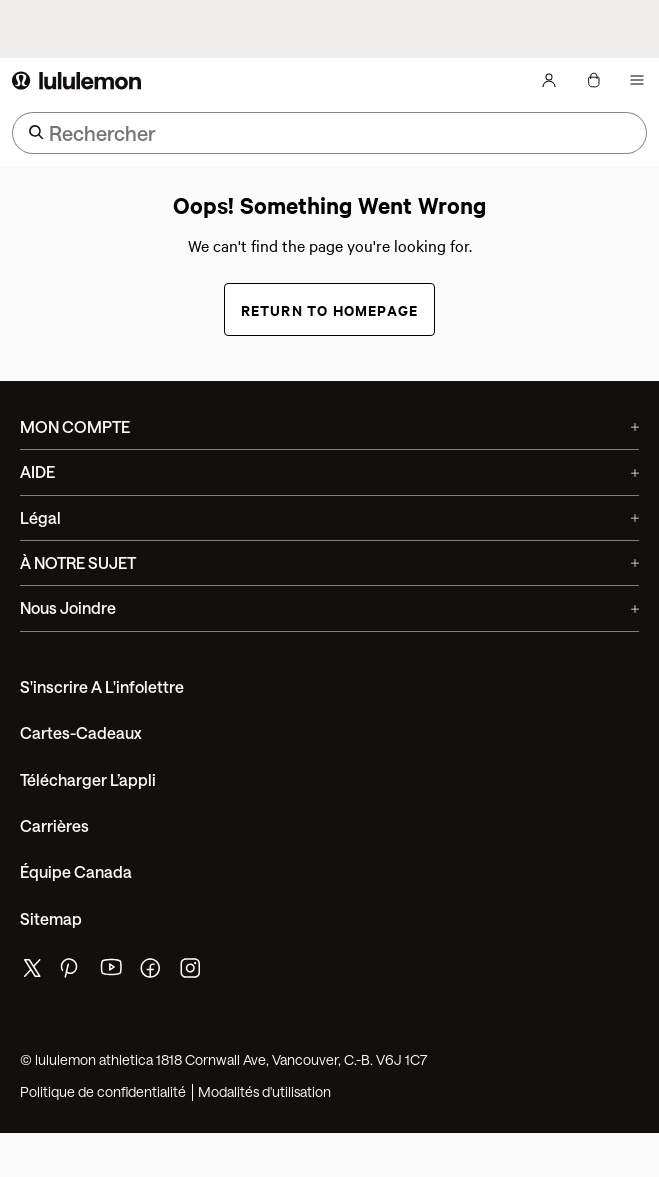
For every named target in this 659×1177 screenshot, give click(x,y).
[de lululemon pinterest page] (72, 972)
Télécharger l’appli (88, 779)
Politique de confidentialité (103, 1092)
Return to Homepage (330, 309)
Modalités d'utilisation (264, 1092)
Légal (329, 517)
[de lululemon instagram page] (192, 972)
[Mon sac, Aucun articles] (593, 80)
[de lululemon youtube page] (112, 972)
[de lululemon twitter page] (32, 970)
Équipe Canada (76, 871)
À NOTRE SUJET (329, 562)
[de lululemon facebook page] (152, 972)
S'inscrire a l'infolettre (102, 686)
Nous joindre (329, 607)
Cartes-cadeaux (81, 732)
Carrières (54, 825)
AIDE (329, 471)
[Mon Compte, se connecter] (549, 80)
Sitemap (51, 918)
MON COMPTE (329, 426)
